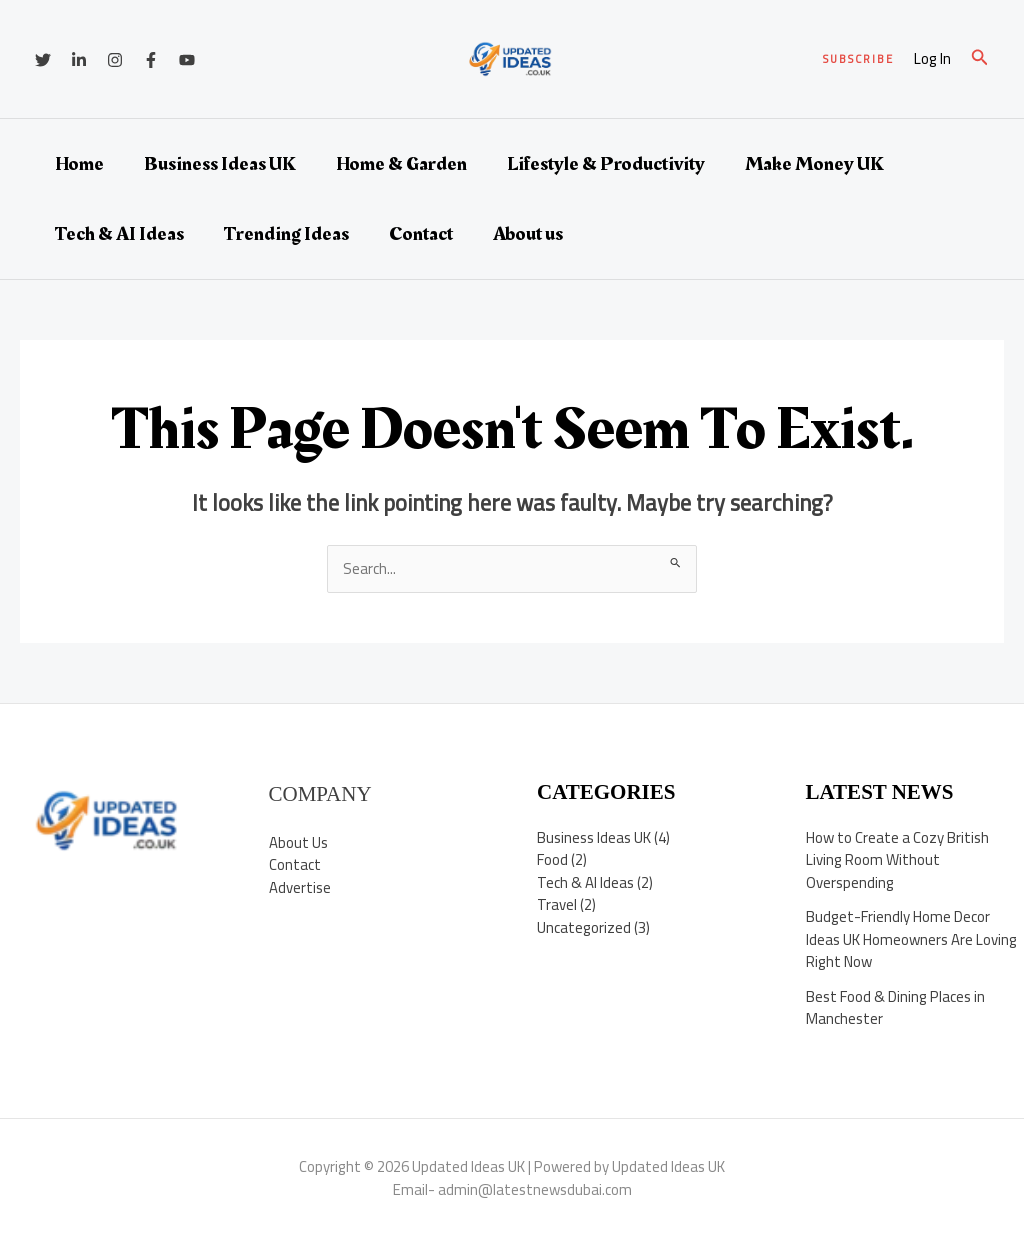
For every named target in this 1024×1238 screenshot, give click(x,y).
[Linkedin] (79, 60)
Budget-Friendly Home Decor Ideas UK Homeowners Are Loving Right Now (911, 939)
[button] (858, 59)
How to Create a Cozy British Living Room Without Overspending (897, 860)
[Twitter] (43, 60)
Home (79, 164)
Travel (557, 904)
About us (528, 234)
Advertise (300, 887)
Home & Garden (401, 164)
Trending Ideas (286, 234)
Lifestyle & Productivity (606, 164)
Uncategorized (584, 927)
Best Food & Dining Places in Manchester (895, 1008)
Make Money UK (814, 164)
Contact (421, 234)
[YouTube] (187, 60)
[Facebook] (151, 60)
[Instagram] (115, 60)
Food (552, 859)
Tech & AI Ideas (119, 234)
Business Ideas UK (220, 164)
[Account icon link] (932, 59)
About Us (298, 842)
